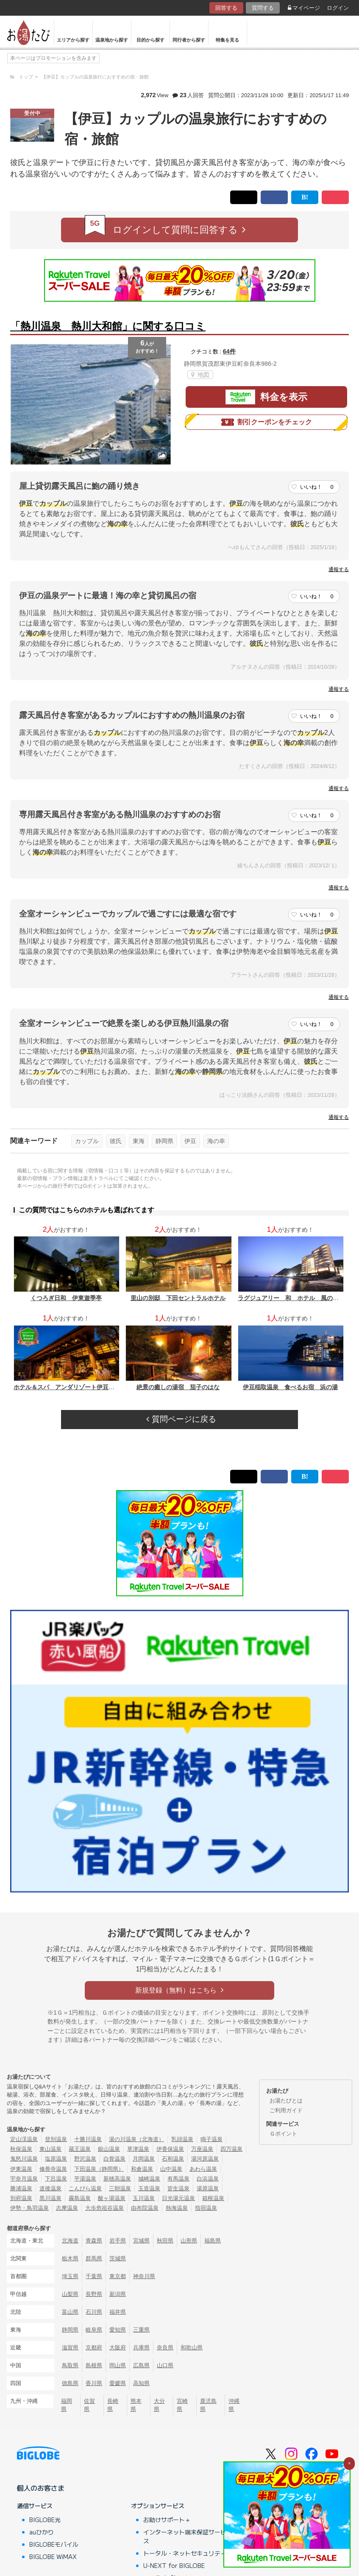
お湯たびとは (286, 2100)
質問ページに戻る (181, 1419)
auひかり (41, 2532)
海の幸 (216, 1141)
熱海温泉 (177, 2208)
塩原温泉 (56, 2159)
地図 (200, 374)
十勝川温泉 (88, 2139)
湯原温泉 (208, 2188)
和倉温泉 (142, 2169)
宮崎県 (182, 2405)
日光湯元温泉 (178, 2198)
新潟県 (117, 2294)
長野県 (94, 2294)
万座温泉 (202, 2149)
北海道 (70, 2240)
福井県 (117, 2312)
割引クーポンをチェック (266, 422)
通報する (338, 569)
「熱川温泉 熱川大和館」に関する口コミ (108, 326)
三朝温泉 (120, 2188)
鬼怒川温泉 (24, 2159)
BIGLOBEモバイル (53, 2544)
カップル (87, 1141)
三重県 (141, 2330)
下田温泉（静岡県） (99, 2169)
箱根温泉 (213, 2198)
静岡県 (164, 1141)
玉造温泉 (149, 2188)
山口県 (165, 2365)
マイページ (304, 8)
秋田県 (165, 2240)
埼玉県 (70, 2276)
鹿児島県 (208, 2405)
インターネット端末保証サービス (184, 2536)
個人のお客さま (40, 2488)
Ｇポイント (283, 2133)
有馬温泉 (178, 2178)
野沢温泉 (85, 2159)
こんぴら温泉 (85, 2188)
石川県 (94, 2312)
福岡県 (66, 2405)
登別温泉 (56, 2139)
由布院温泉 (145, 2208)
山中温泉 (171, 2169)
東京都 (117, 2276)
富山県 (70, 2312)
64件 (229, 351)
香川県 (94, 2383)
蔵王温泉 (80, 2149)
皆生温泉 (178, 2188)
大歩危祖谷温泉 (104, 2208)
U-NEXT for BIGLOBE (174, 2565)
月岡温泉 (144, 2159)
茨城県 (117, 2258)
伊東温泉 (21, 2169)
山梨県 (70, 2294)
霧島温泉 (80, 2198)
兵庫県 (141, 2347)
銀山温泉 (109, 2149)
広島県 (141, 2365)
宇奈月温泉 (24, 2178)
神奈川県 (144, 2276)
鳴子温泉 (211, 2139)
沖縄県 (233, 2405)
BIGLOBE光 (45, 2519)
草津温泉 (138, 2149)
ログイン (338, 8)
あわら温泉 (203, 2169)
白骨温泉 (114, 2159)
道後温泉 (50, 2188)
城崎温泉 (149, 2178)
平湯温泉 (85, 2178)
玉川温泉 (144, 2198)
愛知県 (117, 2330)
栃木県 (70, 2258)
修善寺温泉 (53, 2169)
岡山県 (117, 2365)
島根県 (94, 2365)
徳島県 (70, 2383)
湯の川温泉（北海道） (136, 2139)
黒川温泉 (50, 2198)
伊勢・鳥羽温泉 (29, 2208)
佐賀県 (89, 2405)
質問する (263, 8)
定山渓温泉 (24, 2139)
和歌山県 (192, 2347)
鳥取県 (70, 2365)
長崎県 (112, 2405)
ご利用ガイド (286, 2110)
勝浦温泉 (21, 2188)
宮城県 (141, 2240)
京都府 (94, 2347)
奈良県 (165, 2347)
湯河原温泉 (205, 2159)
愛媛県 (117, 2383)
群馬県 (94, 2258)
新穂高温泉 (117, 2178)
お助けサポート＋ (167, 2519)
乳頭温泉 (182, 2139)
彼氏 (116, 1141)
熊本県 (136, 2405)
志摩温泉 (67, 2208)
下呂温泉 (56, 2178)
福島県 (212, 2240)
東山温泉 (50, 2149)
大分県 (159, 2405)
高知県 (141, 2383)
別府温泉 (21, 2198)
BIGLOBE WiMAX (53, 2556)
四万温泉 (231, 2149)
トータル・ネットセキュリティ (184, 2553)
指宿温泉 (206, 2208)
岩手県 (117, 2240)
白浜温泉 (208, 2178)
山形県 (189, 2240)
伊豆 (190, 1141)
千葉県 (94, 2276)
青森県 (94, 2240)
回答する (226, 8)
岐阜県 (94, 2330)
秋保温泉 (21, 2149)
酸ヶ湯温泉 (111, 2198)
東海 (139, 1141)
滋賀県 (70, 2347)
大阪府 (117, 2347)
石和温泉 (173, 2159)
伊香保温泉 (170, 2149)
